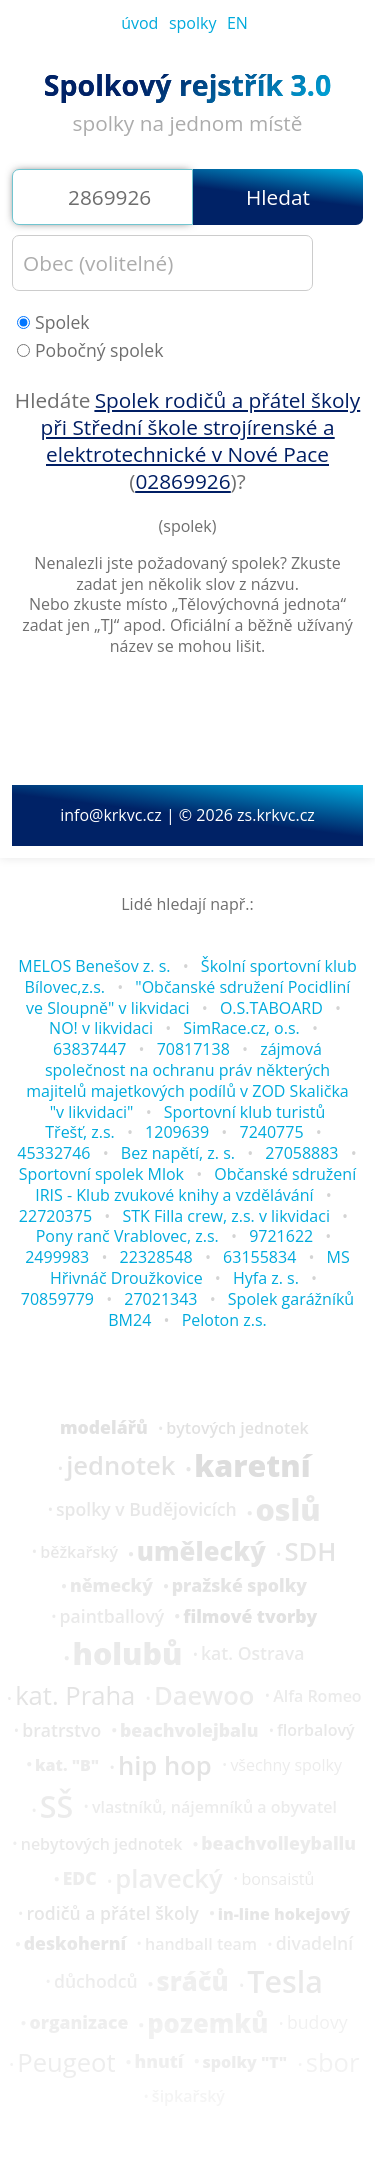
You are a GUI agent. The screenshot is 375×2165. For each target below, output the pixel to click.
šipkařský (188, 2096)
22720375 (55, 1216)
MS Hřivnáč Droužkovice (200, 1267)
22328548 (156, 1257)
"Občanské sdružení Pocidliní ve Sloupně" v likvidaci (188, 997)
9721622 (281, 1236)
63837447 (89, 1049)
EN (237, 23)
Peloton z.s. (224, 1320)
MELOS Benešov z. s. (94, 966)
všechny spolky (286, 1765)
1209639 (177, 1132)
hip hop (165, 1766)
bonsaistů (277, 1879)
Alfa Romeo (317, 1696)
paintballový (112, 1617)
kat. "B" (67, 1765)
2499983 (57, 1257)
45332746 (53, 1153)
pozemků (207, 2024)
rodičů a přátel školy (112, 1914)
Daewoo (204, 1696)
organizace (78, 2023)
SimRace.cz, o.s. (241, 1028)
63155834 (259, 1257)
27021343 (160, 1299)
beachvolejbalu (189, 1731)
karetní (252, 1466)
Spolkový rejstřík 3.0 (187, 85)
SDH (310, 1552)
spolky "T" (244, 2062)
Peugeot (66, 2063)
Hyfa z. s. (266, 1278)
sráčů (192, 1982)
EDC (80, 1879)
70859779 (57, 1299)
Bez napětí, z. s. (178, 1153)
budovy (317, 2023)
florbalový (316, 1730)
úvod (139, 23)
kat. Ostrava (252, 1654)
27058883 (301, 1153)
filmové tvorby (250, 1617)
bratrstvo (61, 1731)
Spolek (53, 322)
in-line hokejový (284, 1914)
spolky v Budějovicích (146, 1510)
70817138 (193, 1049)
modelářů (104, 1428)
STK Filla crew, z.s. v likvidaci (226, 1216)
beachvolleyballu (278, 1844)
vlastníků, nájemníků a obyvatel (214, 1807)
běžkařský (79, 1552)
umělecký (201, 1552)
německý (111, 1586)
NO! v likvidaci (101, 1028)
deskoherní (75, 1944)
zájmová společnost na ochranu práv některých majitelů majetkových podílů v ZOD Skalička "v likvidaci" (187, 1080)
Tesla (285, 1982)
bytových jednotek (237, 1428)
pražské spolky (239, 1586)
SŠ (56, 1807)
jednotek (120, 1466)
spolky (193, 23)
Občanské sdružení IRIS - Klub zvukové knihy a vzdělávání (195, 1184)
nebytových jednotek (102, 1844)
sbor (333, 2063)
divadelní (315, 1944)
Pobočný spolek (90, 350)
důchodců (96, 1982)
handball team (201, 1944)
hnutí (158, 2062)
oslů (287, 1510)
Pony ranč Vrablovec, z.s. (127, 1236)
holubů (128, 1654)
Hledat (278, 197)
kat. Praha (75, 1696)
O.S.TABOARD (271, 1008)
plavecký (168, 1879)
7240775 (271, 1132)
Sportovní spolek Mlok (101, 1174)
